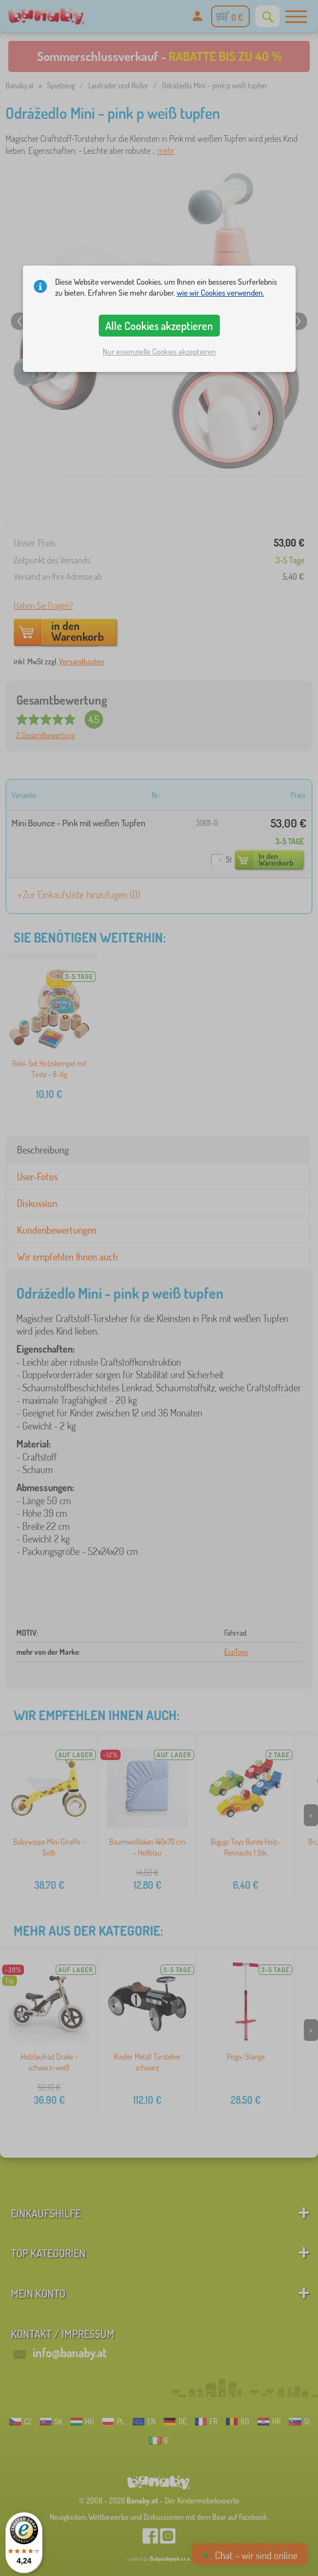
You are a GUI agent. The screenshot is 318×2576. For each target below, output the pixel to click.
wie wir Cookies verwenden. (221, 292)
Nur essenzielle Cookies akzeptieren (159, 351)
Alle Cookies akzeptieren (159, 326)
